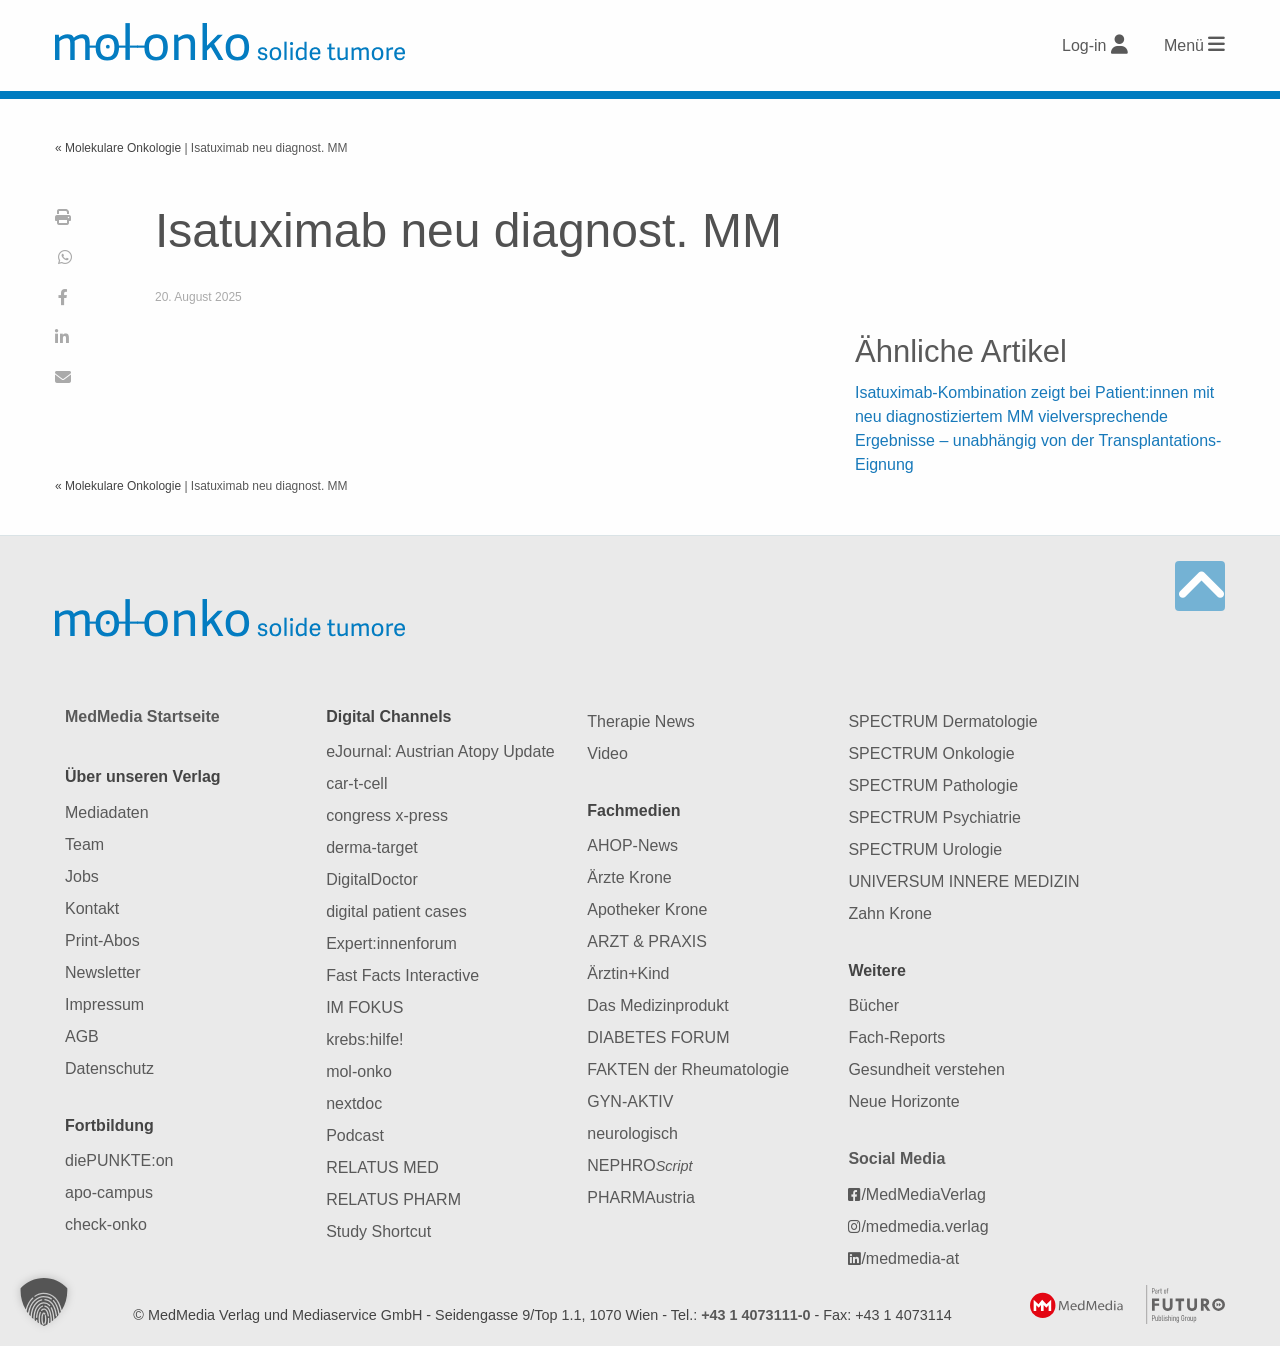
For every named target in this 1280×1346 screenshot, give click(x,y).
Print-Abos (102, 940)
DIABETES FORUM (658, 1037)
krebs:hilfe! (364, 1039)
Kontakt (92, 908)
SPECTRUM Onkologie (931, 753)
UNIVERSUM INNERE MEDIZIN (963, 881)
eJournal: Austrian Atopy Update (440, 751)
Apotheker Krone (647, 909)
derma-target (372, 847)
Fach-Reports (896, 1037)
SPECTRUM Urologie (925, 849)
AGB (82, 1036)
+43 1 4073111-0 (755, 1315)
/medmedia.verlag (918, 1226)
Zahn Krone (890, 913)
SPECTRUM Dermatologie (942, 721)
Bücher (873, 1005)
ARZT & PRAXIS (647, 941)
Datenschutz (109, 1068)
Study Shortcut (378, 1231)
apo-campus (109, 1192)
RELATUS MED (382, 1167)
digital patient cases (396, 911)
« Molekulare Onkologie (119, 148)
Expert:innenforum (391, 943)
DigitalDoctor (372, 879)
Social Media (896, 1158)
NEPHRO (639, 1165)
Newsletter (103, 972)
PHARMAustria (641, 1197)
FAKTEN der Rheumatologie (688, 1069)
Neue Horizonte (903, 1101)
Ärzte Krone (629, 877)
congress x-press (387, 815)
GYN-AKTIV (630, 1101)
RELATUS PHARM (393, 1199)
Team (84, 844)
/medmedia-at (903, 1258)
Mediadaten (107, 812)
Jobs (82, 876)
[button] (44, 1302)
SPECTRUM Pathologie (933, 785)
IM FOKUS (364, 1007)
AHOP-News (632, 845)
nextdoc (354, 1103)
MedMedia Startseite (142, 716)
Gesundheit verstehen (926, 1069)
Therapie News (641, 721)
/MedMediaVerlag (917, 1194)
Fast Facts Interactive (402, 975)
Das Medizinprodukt (657, 1005)
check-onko (106, 1224)
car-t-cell (356, 783)
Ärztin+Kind (628, 973)
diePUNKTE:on (119, 1160)
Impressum (104, 1004)
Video (607, 753)
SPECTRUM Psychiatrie (934, 817)
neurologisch (632, 1133)
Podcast (355, 1135)
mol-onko (359, 1071)
